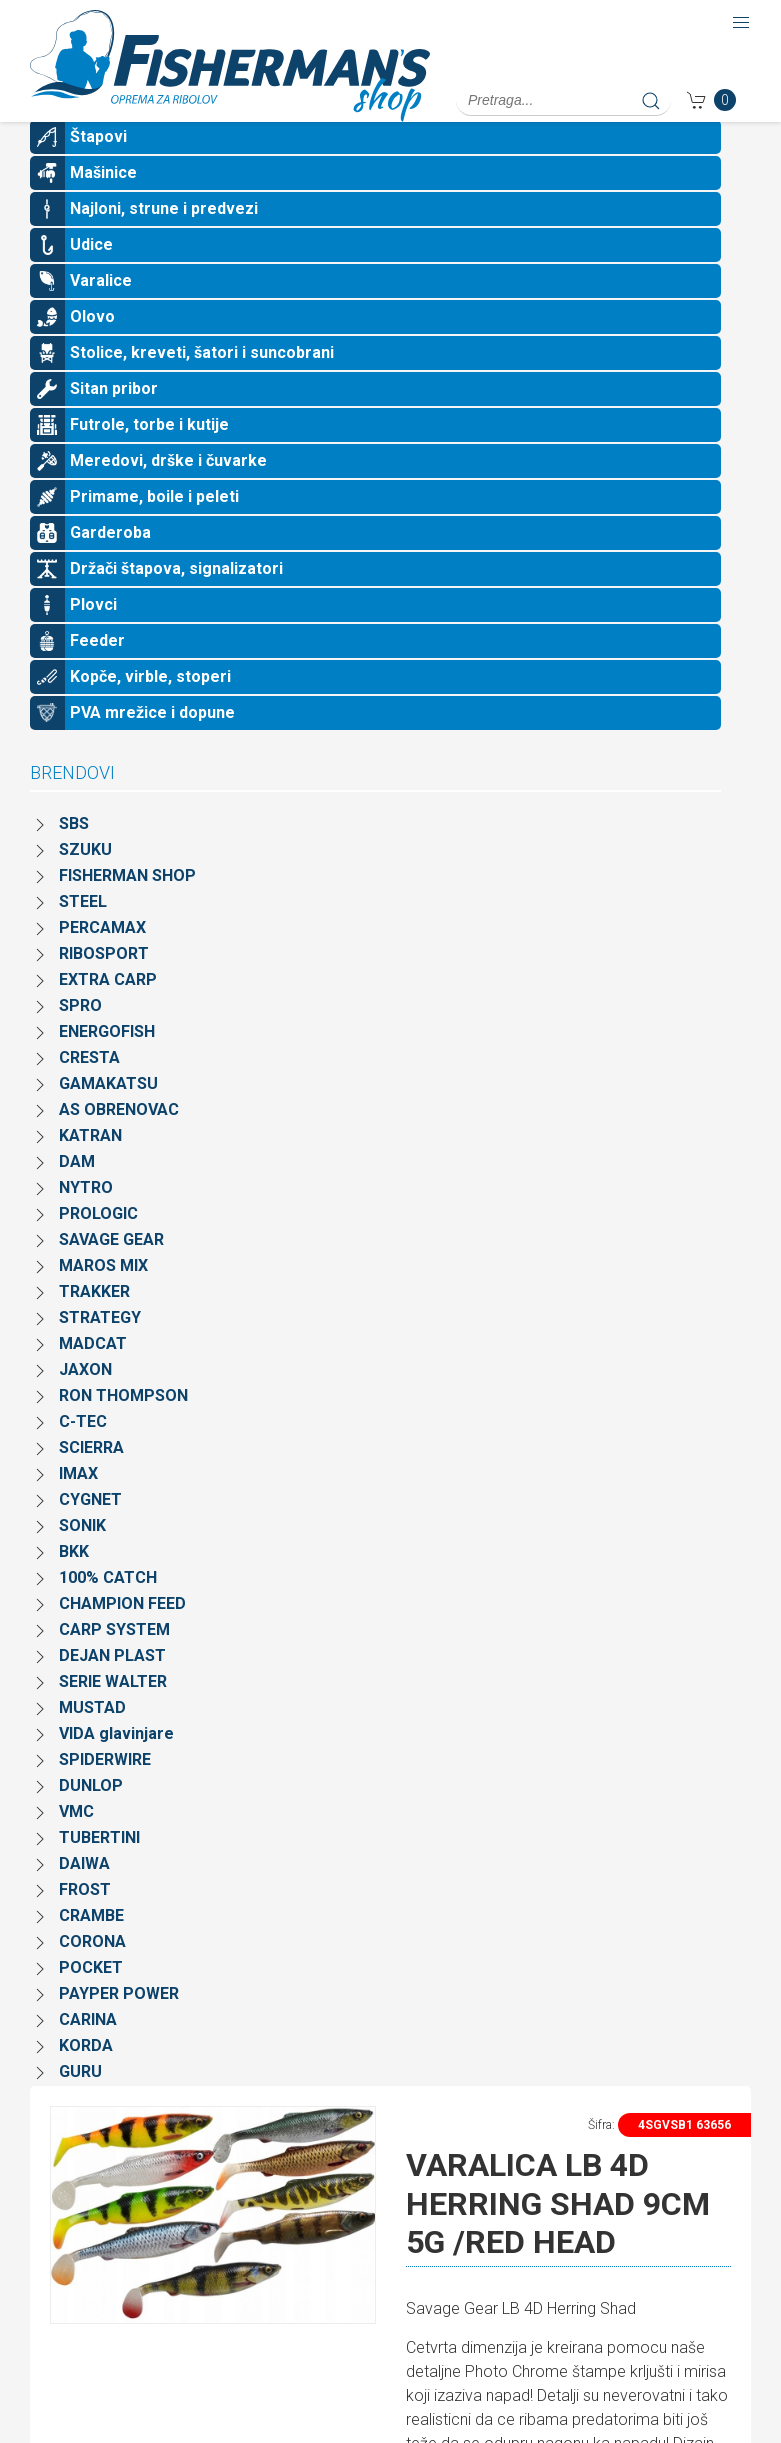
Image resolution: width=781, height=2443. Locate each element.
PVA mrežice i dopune (152, 744)
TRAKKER (94, 1323)
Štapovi (98, 168)
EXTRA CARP (108, 1011)
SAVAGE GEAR (111, 1271)
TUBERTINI (99, 1869)
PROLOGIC (98, 1245)
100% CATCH (108, 1609)
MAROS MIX (103, 1297)
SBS (74, 855)
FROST (85, 1921)
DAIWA (84, 1895)
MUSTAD (92, 1739)
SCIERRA (91, 1479)
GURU (80, 2103)
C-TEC (83, 1453)
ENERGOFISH (107, 1063)
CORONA (92, 1973)
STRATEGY (100, 1349)
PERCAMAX (102, 959)
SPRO (80, 1037)
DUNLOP (91, 1817)
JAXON (85, 1401)
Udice (91, 276)
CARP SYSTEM (114, 1661)
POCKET (91, 1999)
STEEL (83, 933)
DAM (77, 1193)
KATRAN (90, 1167)
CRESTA (89, 1089)
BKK (74, 1583)
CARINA (88, 2051)
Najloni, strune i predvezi (164, 240)
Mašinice (103, 204)
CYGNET (90, 1531)
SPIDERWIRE (105, 1791)
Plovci (93, 636)
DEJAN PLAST (112, 1687)
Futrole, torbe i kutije (149, 456)
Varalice (101, 312)
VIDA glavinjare (116, 1765)
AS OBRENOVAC (119, 1141)
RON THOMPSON (123, 1427)
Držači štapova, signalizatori (176, 600)
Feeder (97, 672)
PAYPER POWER (119, 2025)
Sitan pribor (114, 420)
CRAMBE (91, 1947)
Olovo (92, 348)
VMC (76, 1843)
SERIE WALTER (113, 1713)
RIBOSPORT (104, 985)
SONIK (82, 1557)
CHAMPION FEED (122, 1635)
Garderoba (110, 564)
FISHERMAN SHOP (127, 907)
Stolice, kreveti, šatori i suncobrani (202, 384)
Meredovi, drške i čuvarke (168, 492)
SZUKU (85, 881)
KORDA (86, 2077)
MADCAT (93, 1375)
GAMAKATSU (108, 1115)
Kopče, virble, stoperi (150, 708)
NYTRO (86, 1219)
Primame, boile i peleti (154, 528)
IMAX (78, 1505)
